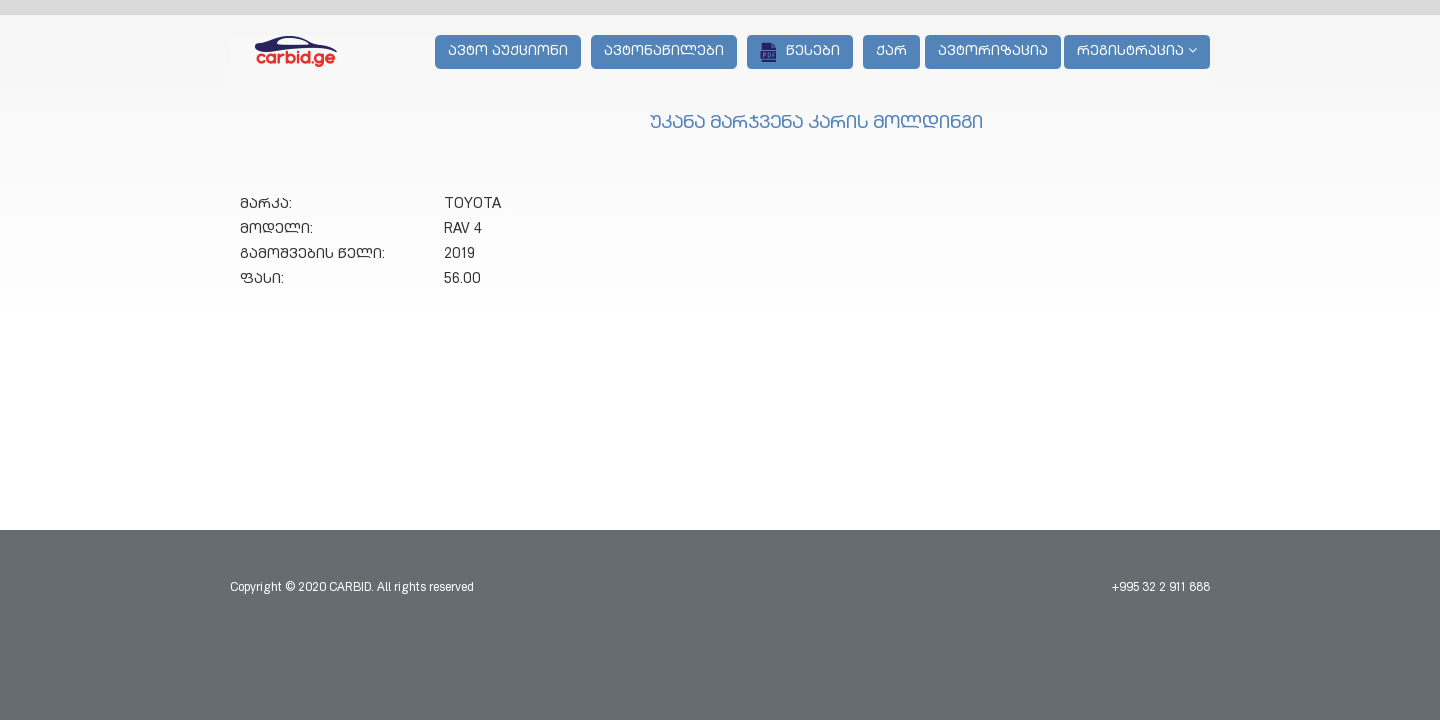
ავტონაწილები (664, 52)
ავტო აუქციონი (508, 52)
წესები (800, 52)
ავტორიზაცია (993, 52)
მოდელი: (276, 230)
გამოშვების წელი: (312, 255)
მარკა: (266, 205)
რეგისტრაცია (1137, 51)
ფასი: (262, 280)
